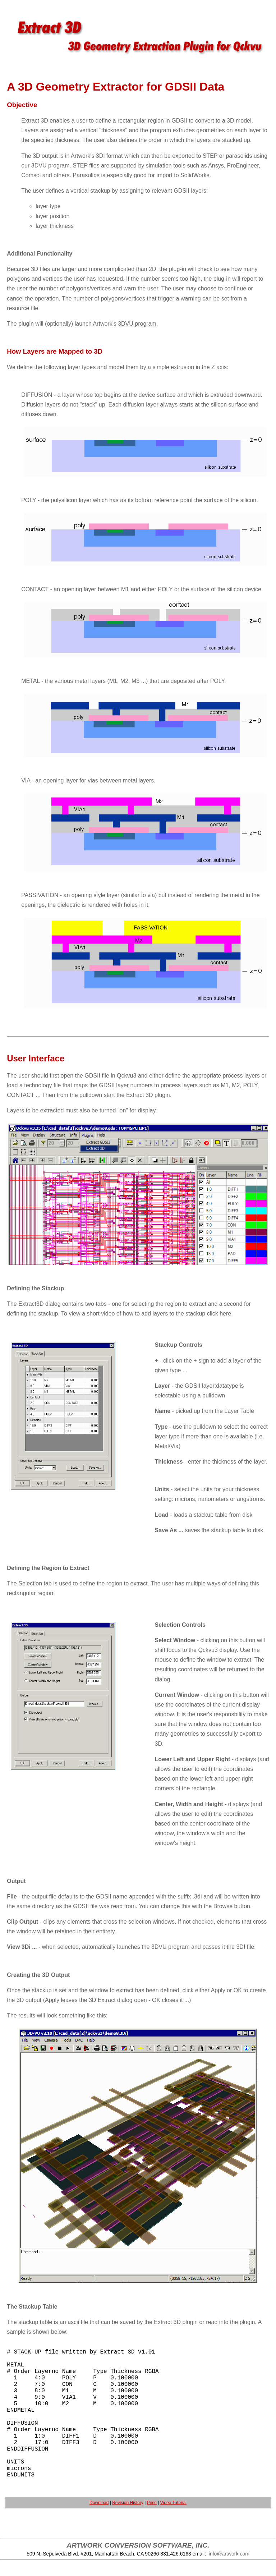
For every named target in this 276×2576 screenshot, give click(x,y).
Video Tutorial (173, 2502)
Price (152, 2502)
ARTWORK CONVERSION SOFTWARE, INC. (137, 2545)
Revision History (127, 2502)
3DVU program (50, 165)
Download (99, 2502)
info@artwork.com (229, 2554)
